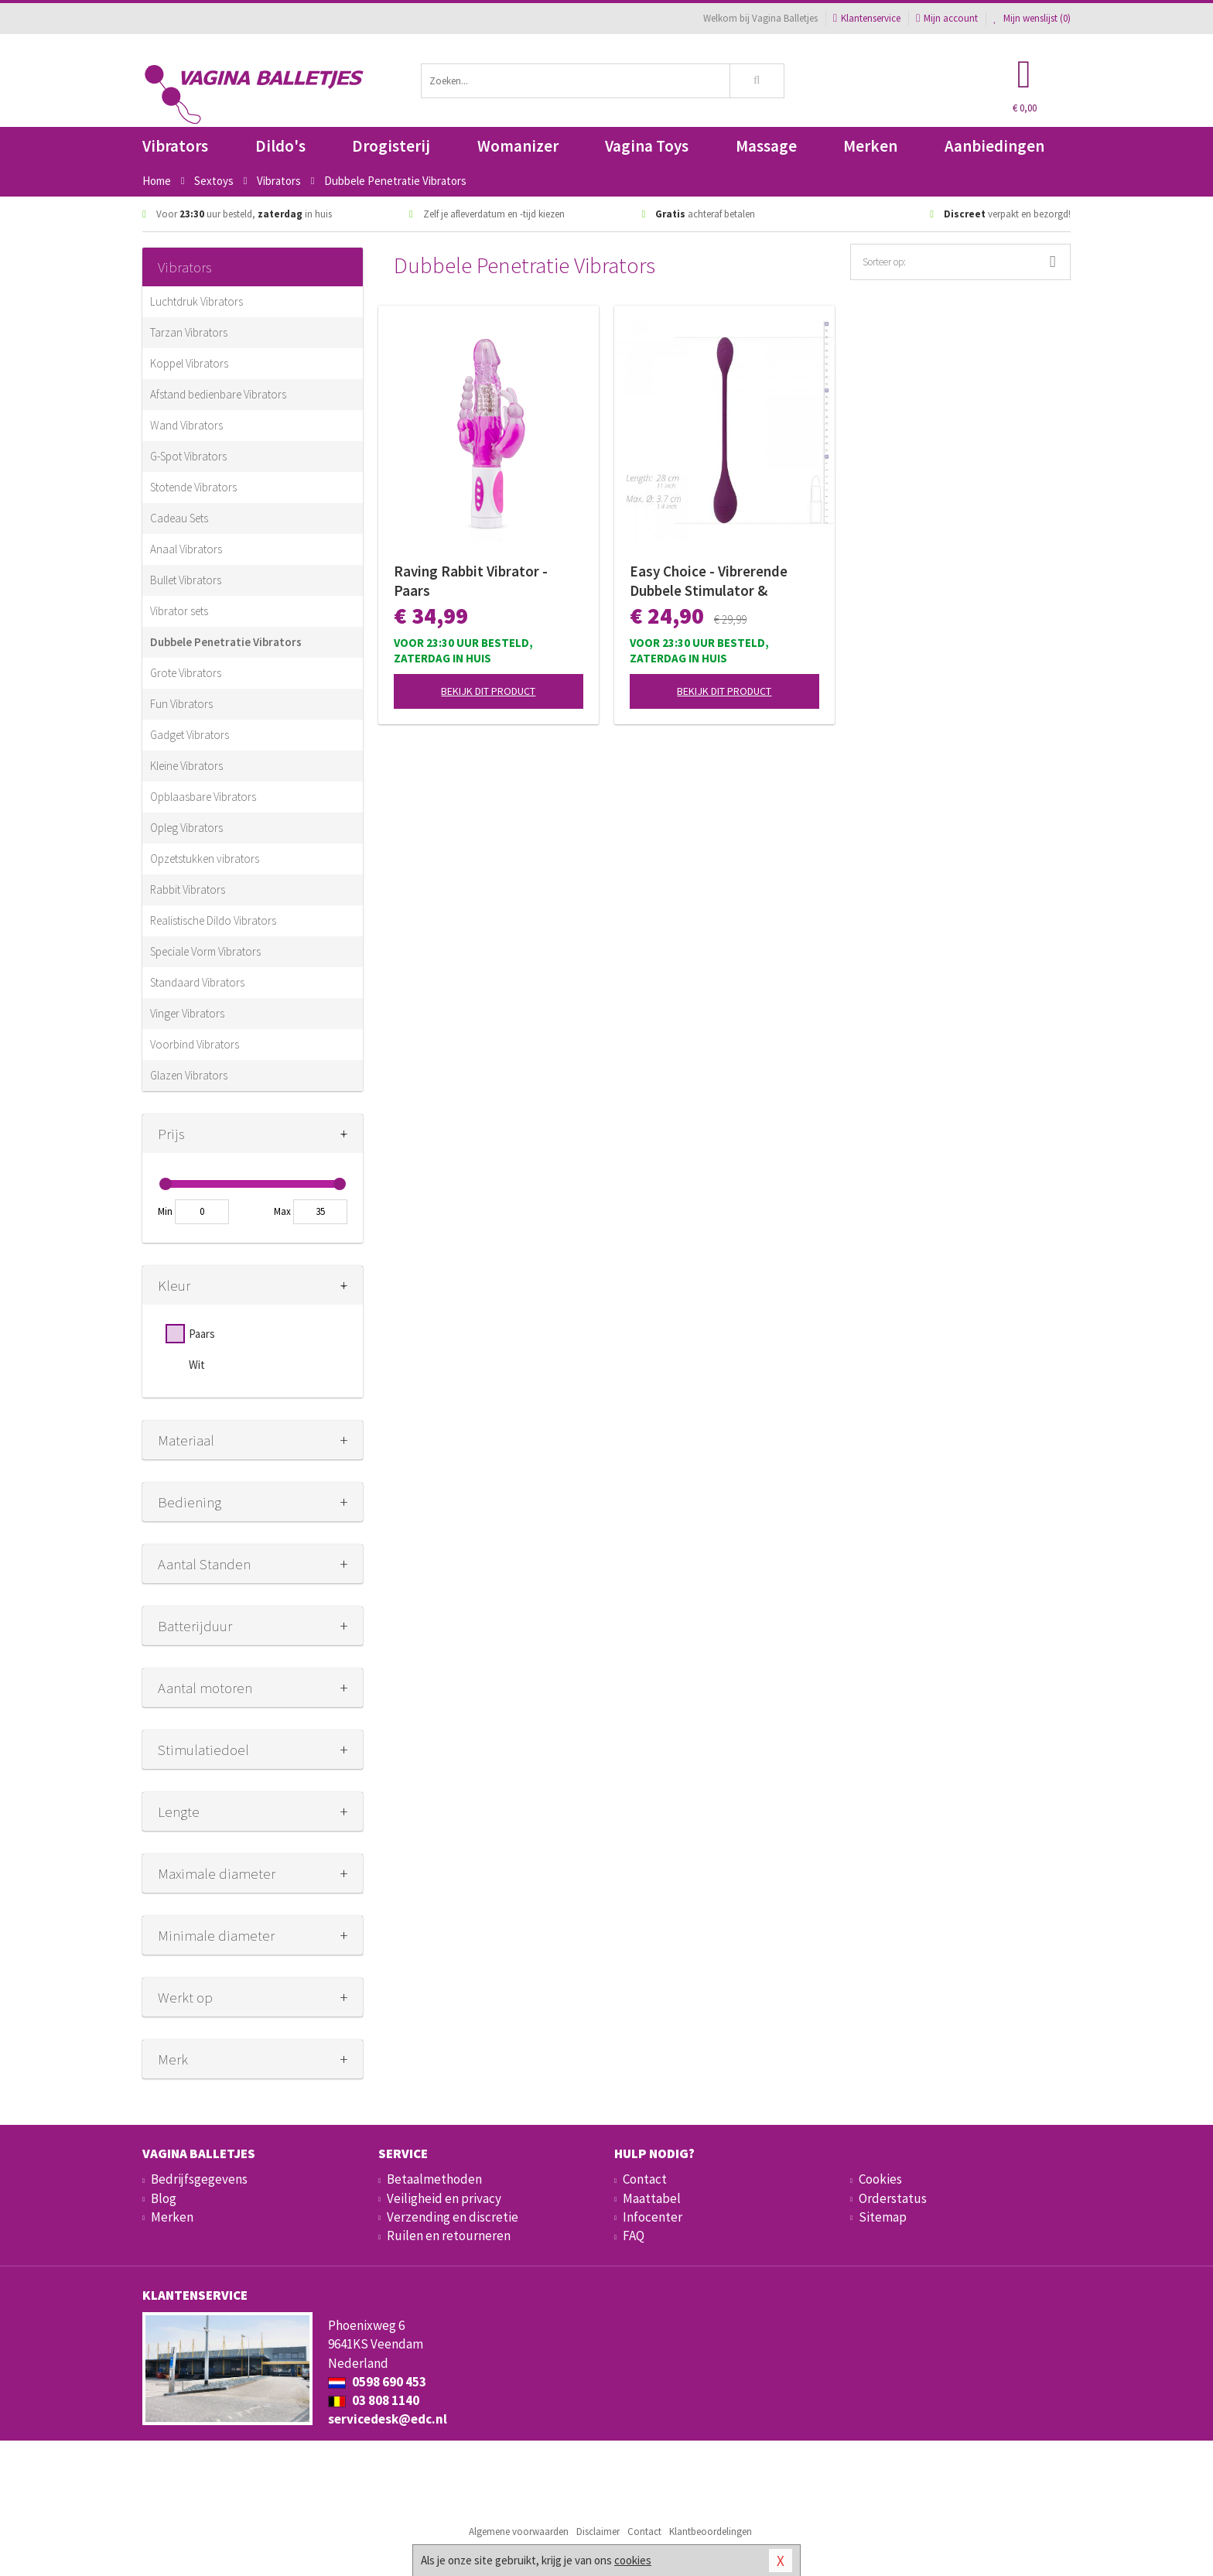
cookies (632, 2560)
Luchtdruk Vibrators (196, 301)
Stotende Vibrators (193, 487)
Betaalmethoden (434, 2179)
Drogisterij (391, 145)
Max (282, 1211)
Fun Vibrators (181, 703)
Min (165, 1211)
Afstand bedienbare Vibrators (218, 394)
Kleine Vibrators (186, 765)
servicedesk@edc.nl (387, 2418)
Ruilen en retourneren (449, 2235)
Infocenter (652, 2216)
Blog (163, 2198)
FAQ (633, 2235)
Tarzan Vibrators (188, 332)
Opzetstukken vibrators (204, 858)
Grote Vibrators (185, 672)
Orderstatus (893, 2198)
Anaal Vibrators (186, 549)
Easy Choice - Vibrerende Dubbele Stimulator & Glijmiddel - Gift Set (709, 581)
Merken (870, 145)
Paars (202, 1333)
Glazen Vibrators (188, 1075)
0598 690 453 (377, 2381)
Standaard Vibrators (197, 982)
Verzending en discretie (452, 2216)
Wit (197, 1364)
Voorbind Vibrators (194, 1044)
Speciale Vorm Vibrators (205, 951)
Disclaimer (598, 2531)
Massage (766, 145)
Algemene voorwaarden (519, 2531)
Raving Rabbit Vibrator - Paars (471, 581)
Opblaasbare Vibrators (203, 796)
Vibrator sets (179, 611)
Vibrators (175, 145)
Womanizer (518, 145)
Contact (645, 2179)
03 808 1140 (373, 2400)
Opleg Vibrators (186, 827)
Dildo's (280, 145)
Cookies (880, 2179)
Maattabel (652, 2198)
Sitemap (883, 2216)
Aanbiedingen (994, 145)
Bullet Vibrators (185, 580)
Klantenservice (866, 18)
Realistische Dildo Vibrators (213, 920)
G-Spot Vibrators (188, 456)
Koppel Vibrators (189, 363)
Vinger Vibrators (187, 1013)
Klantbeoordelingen (710, 2531)
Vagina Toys (647, 145)
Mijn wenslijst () (1032, 18)
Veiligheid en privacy (444, 2198)
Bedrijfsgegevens (199, 2179)
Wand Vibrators (186, 425)
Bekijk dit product (488, 691)
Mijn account (947, 18)
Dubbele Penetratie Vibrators (226, 642)
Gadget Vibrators (189, 734)
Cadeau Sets (179, 518)
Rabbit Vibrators (187, 889)
